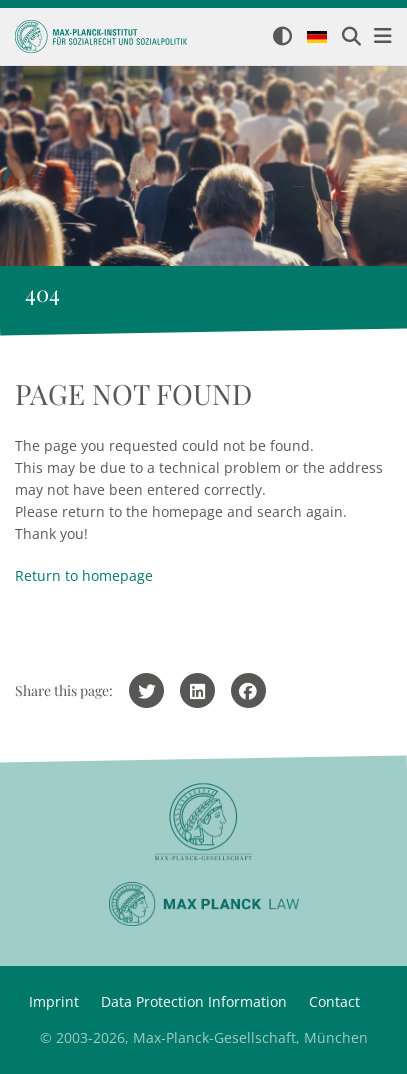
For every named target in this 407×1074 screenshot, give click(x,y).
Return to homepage (84, 575)
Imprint (54, 1001)
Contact (334, 1001)
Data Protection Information (194, 1001)
